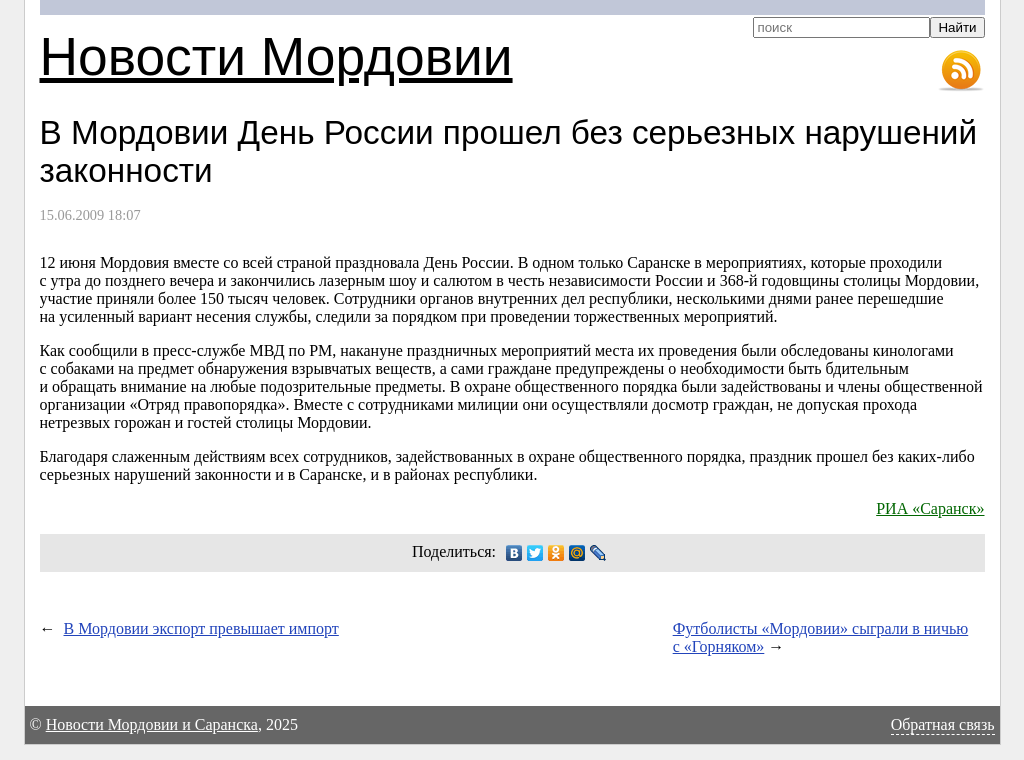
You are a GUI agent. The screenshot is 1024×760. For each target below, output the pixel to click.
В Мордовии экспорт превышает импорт (201, 628)
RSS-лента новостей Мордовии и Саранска (961, 71)
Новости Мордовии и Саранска (152, 724)
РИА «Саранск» (930, 508)
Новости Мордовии (276, 56)
